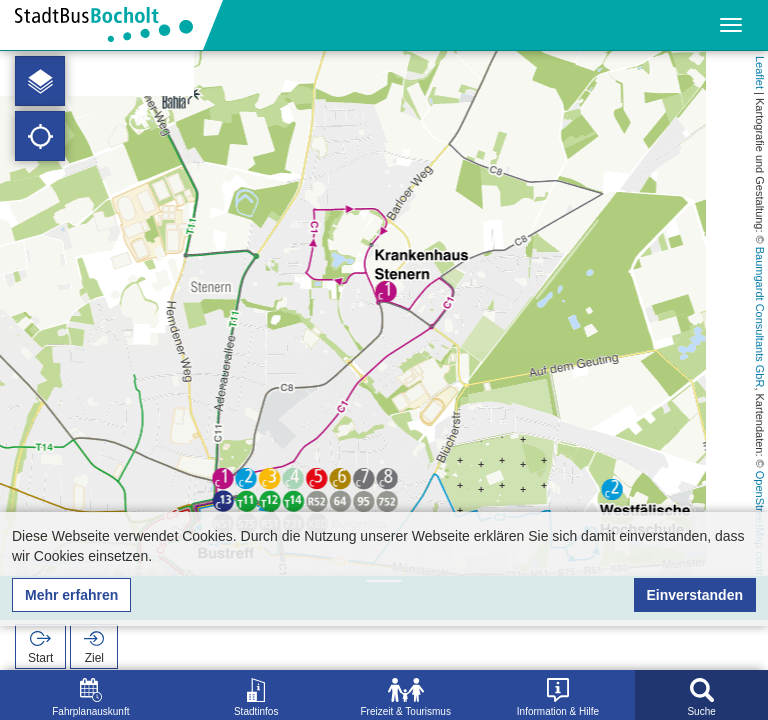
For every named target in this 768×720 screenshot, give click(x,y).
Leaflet (760, 72)
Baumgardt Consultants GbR (760, 317)
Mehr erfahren (71, 595)
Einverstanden (695, 595)
